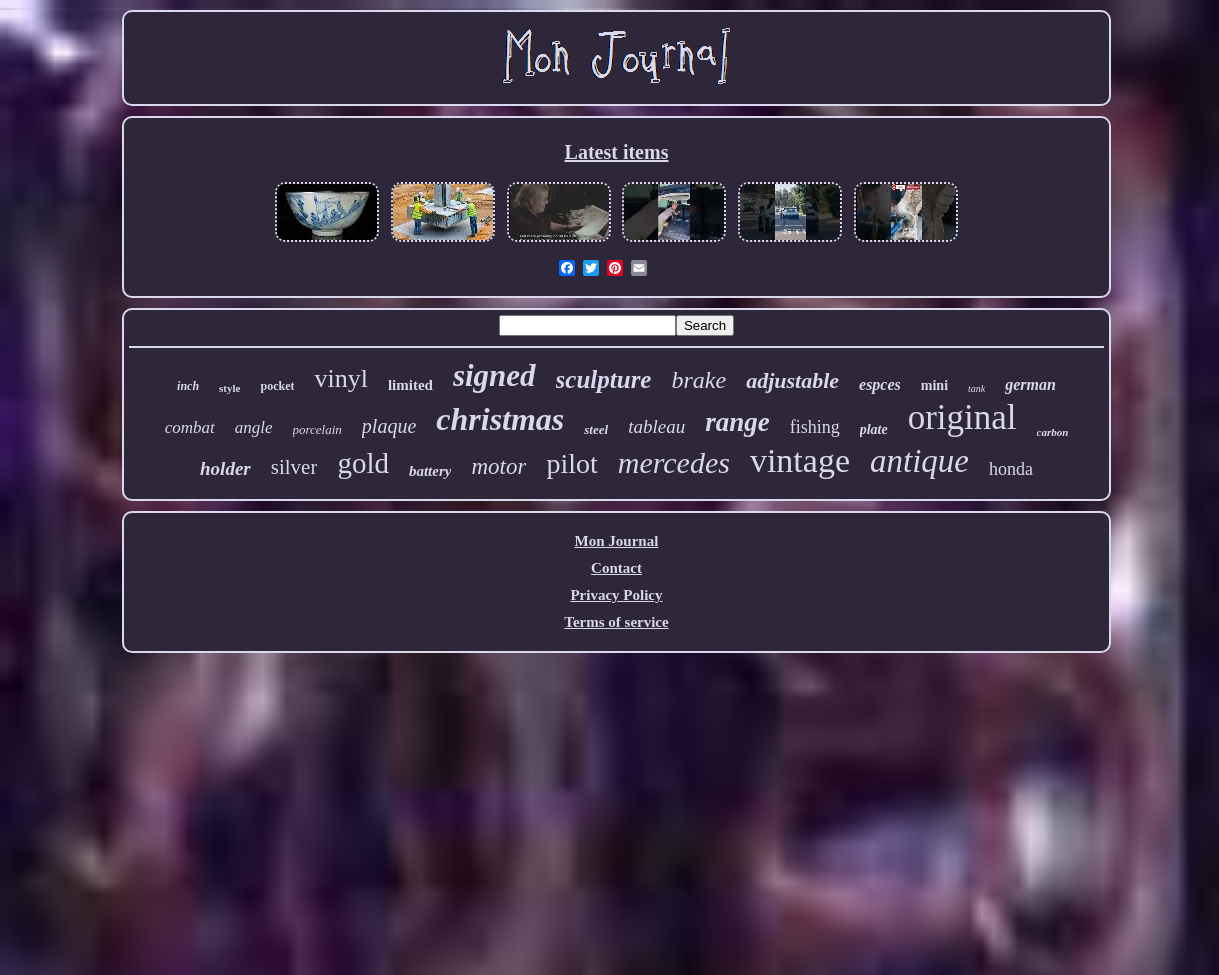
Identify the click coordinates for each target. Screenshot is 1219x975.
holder (225, 468)
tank (976, 388)
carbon (1053, 432)
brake (698, 380)
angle (254, 427)
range (737, 422)
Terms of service (616, 622)
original (962, 417)
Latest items (617, 152)
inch (188, 386)
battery (430, 471)
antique (919, 461)
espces (880, 384)
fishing (815, 427)
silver (294, 467)
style (229, 388)
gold (363, 463)
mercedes (674, 462)
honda (1011, 469)
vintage (800, 460)
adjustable (792, 380)
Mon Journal (617, 541)
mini (934, 385)
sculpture (604, 379)
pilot (571, 463)
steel (596, 429)
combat (190, 427)
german (1030, 384)
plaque (389, 426)
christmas (500, 419)
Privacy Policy (616, 595)
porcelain (317, 429)
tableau (656, 426)
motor (498, 466)
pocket (277, 386)
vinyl (340, 378)
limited (410, 385)
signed (494, 375)
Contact (616, 568)
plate (874, 429)
